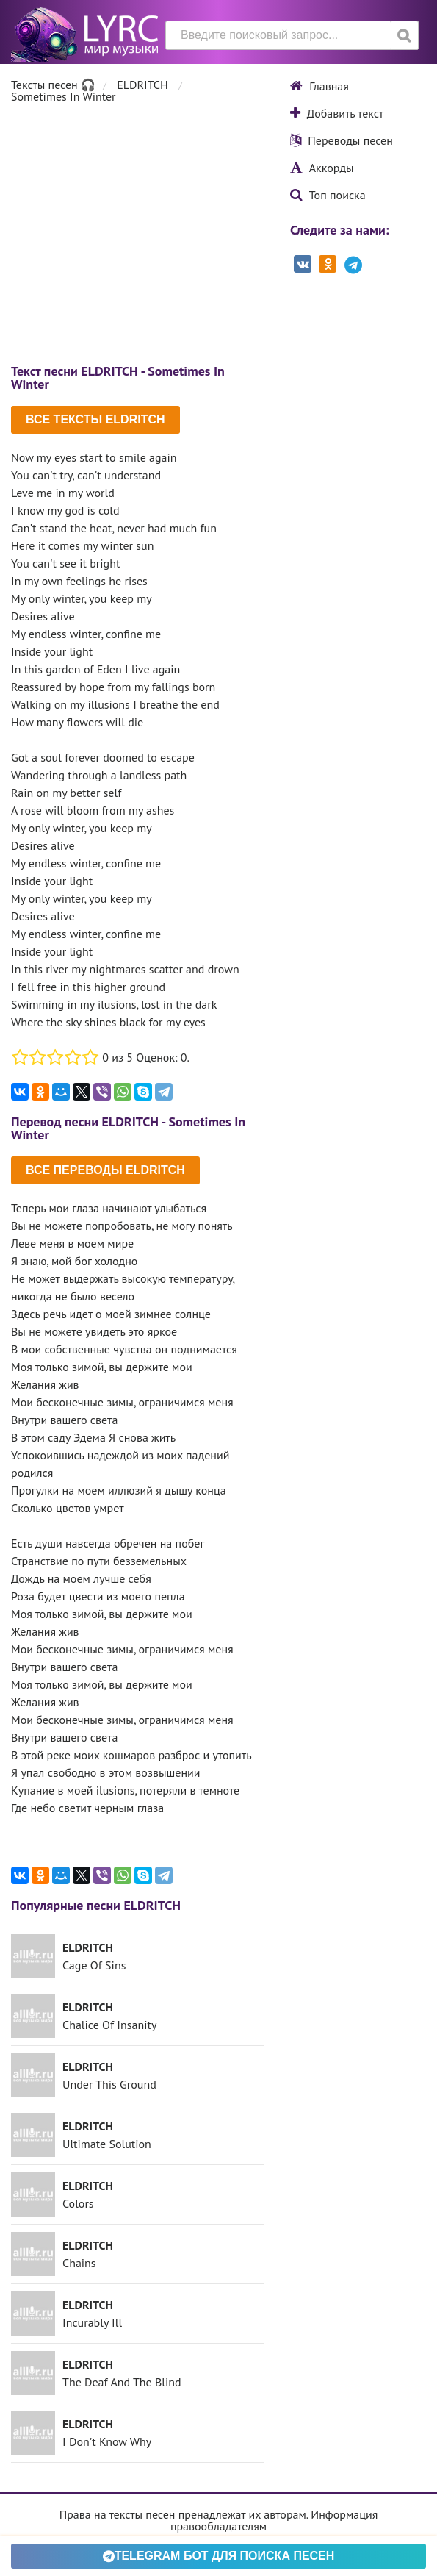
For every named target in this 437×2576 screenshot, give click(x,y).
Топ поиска (328, 194)
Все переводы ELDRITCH (105, 1170)
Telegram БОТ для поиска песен (219, 2556)
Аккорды (322, 167)
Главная (319, 86)
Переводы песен (341, 140)
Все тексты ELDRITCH (95, 419)
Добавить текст (336, 113)
